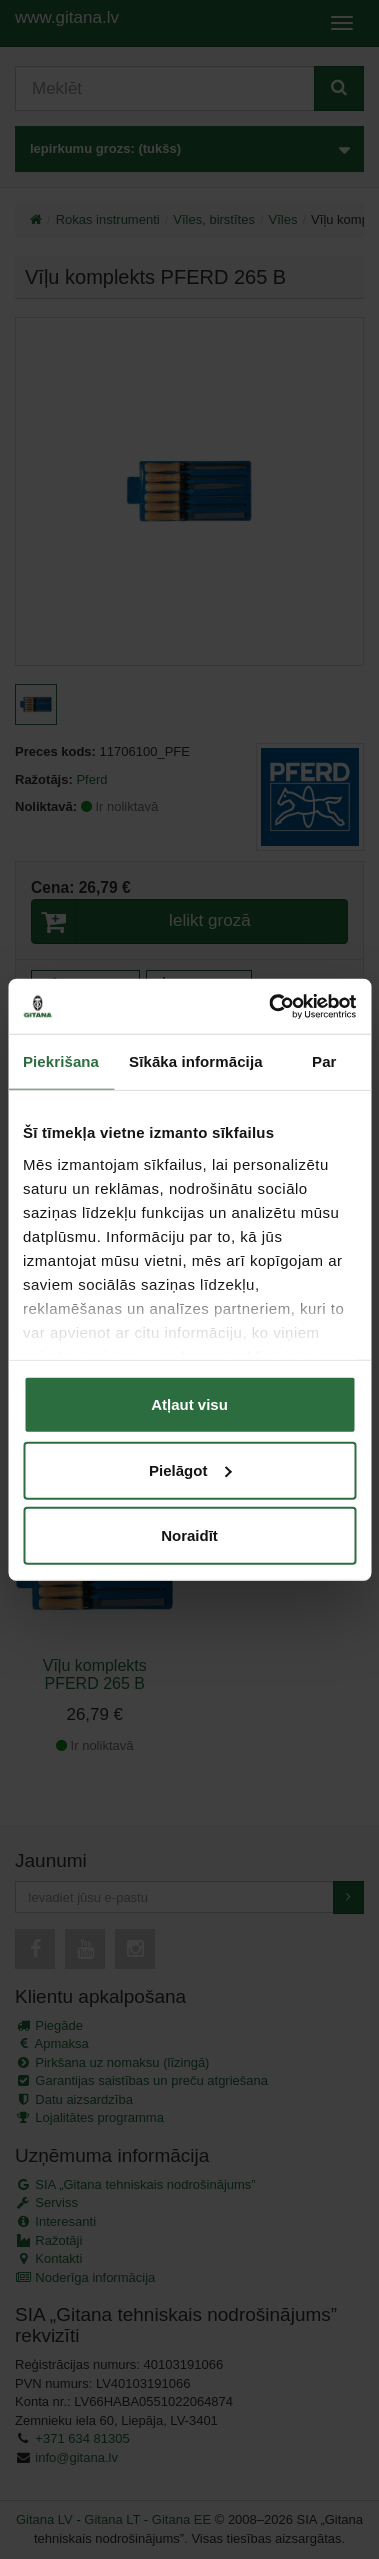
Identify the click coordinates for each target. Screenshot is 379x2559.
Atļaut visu (189, 1404)
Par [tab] (324, 1061)
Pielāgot (190, 1469)
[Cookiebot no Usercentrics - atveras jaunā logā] (270, 1006)
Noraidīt (189, 1535)
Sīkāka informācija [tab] (196, 1061)
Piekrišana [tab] (61, 1061)
